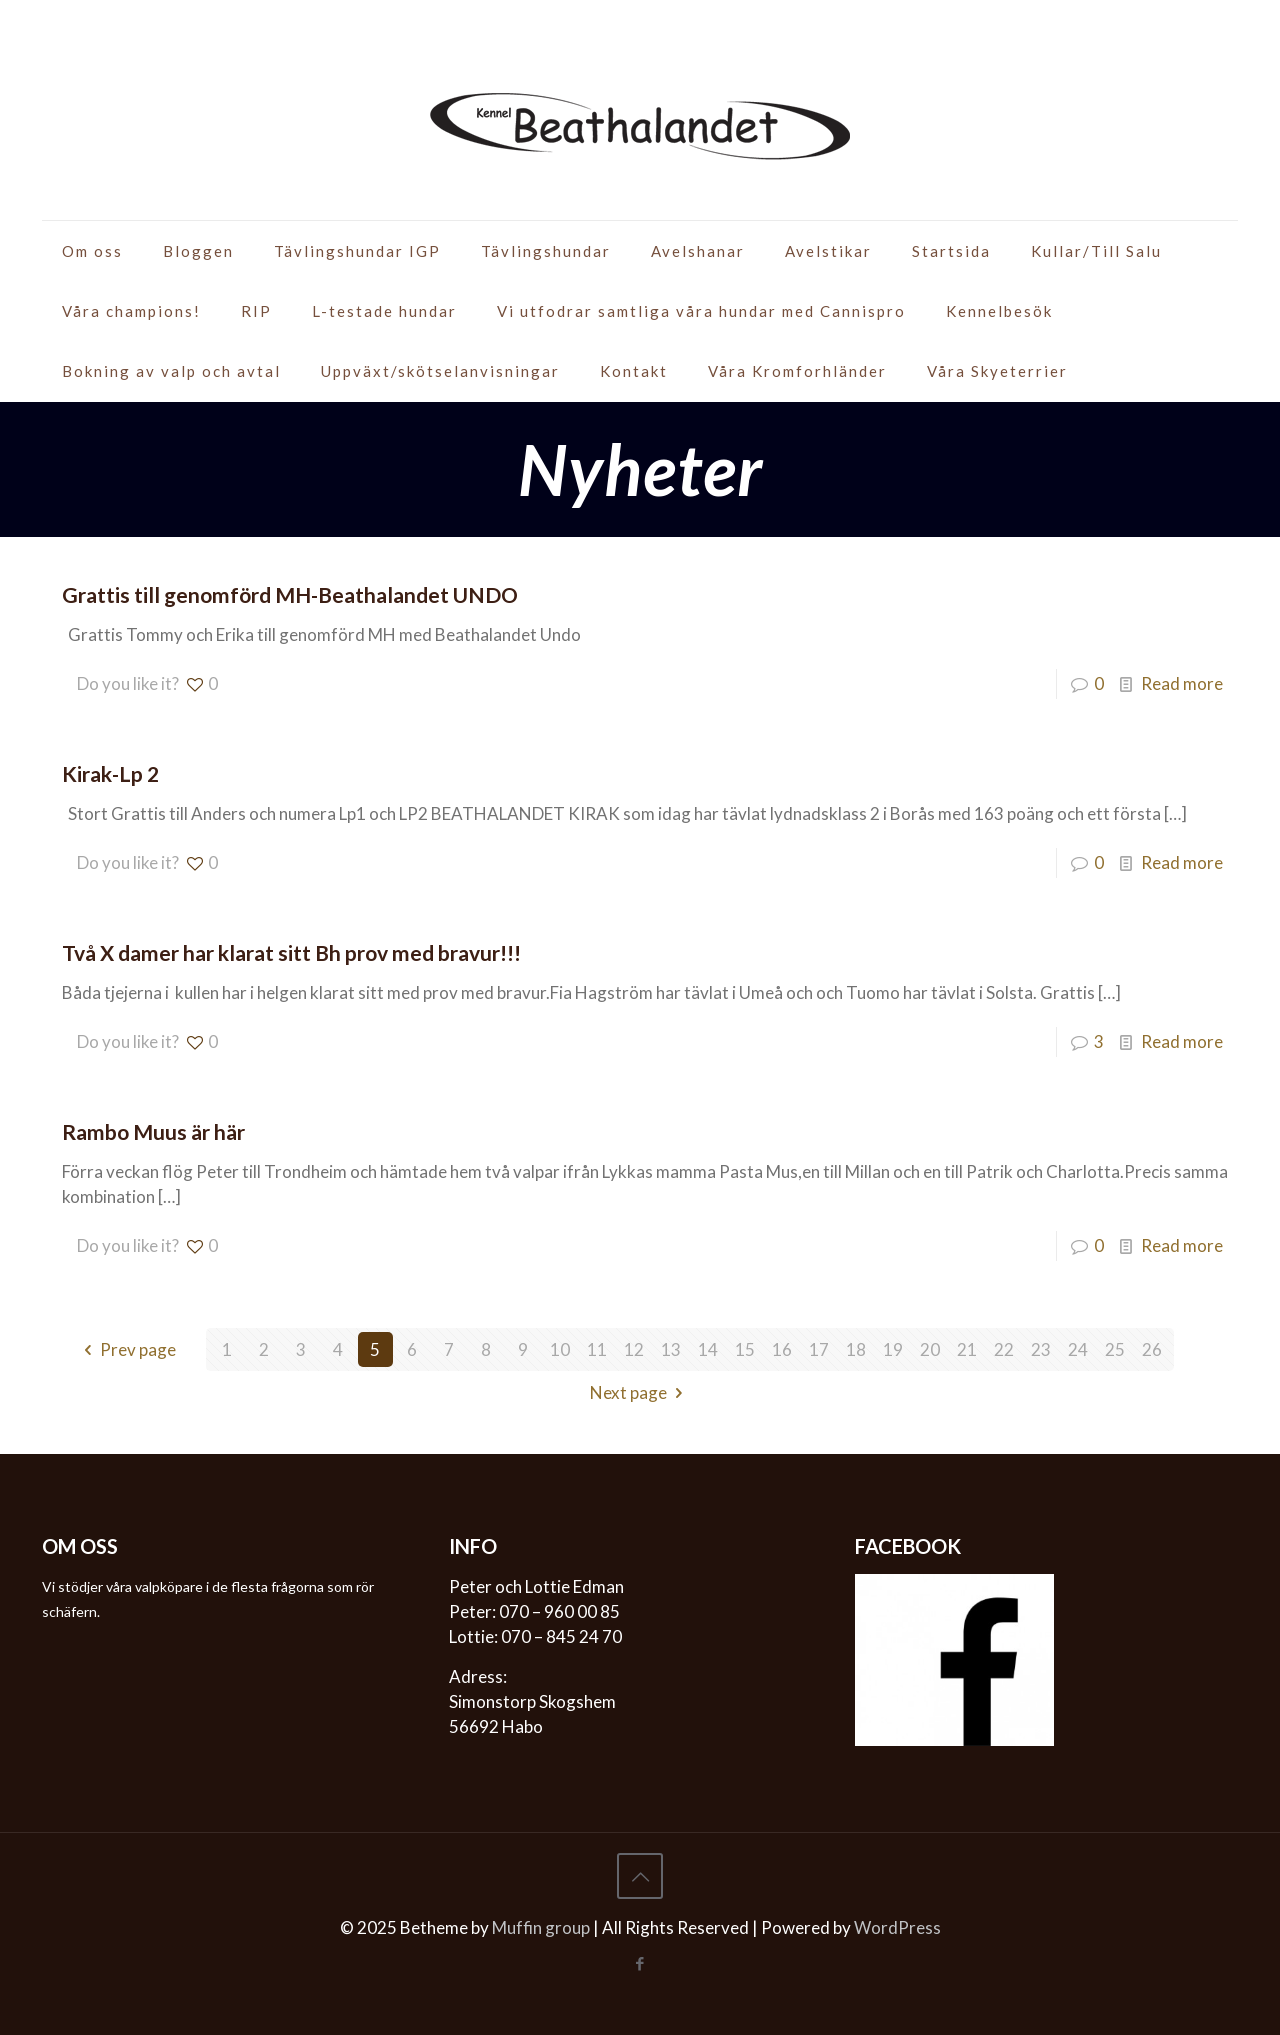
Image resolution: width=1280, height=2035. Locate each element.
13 (671, 1349)
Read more (1182, 683)
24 (1078, 1349)
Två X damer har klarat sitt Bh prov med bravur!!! (291, 952)
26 (1152, 1349)
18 (856, 1349)
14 (708, 1349)
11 (597, 1349)
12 (634, 1349)
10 (560, 1349)
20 (930, 1349)
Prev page (126, 1349)
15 (745, 1349)
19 (893, 1349)
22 (1004, 1349)
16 (782, 1349)
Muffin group (541, 1927)
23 (1041, 1349)
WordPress (897, 1927)
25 (1115, 1349)
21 (967, 1349)
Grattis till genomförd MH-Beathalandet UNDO (290, 594)
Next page (640, 1392)
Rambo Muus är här (153, 1131)
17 (819, 1349)
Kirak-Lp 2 (110, 773)
